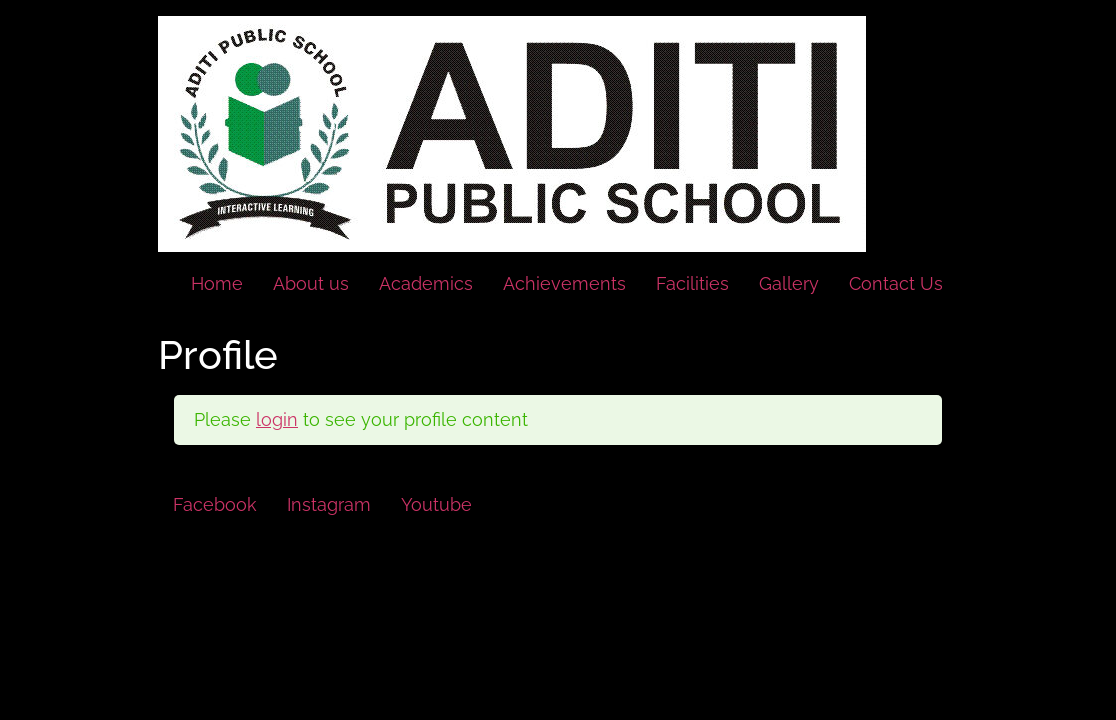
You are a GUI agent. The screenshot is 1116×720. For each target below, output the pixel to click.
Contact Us (896, 283)
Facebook (215, 504)
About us (311, 283)
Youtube (436, 504)
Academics (426, 283)
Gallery (789, 283)
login (277, 419)
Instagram (329, 504)
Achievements (564, 283)
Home (217, 283)
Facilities (692, 283)
